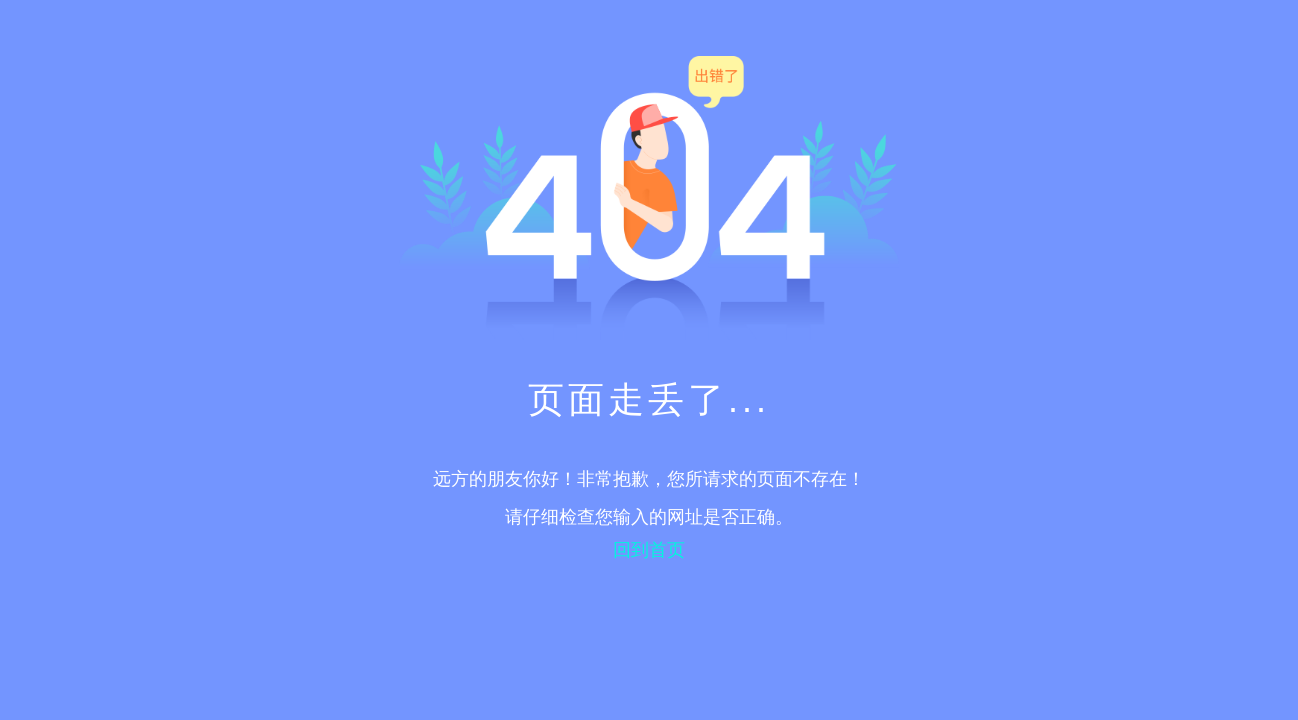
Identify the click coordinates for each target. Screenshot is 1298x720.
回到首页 (649, 550)
